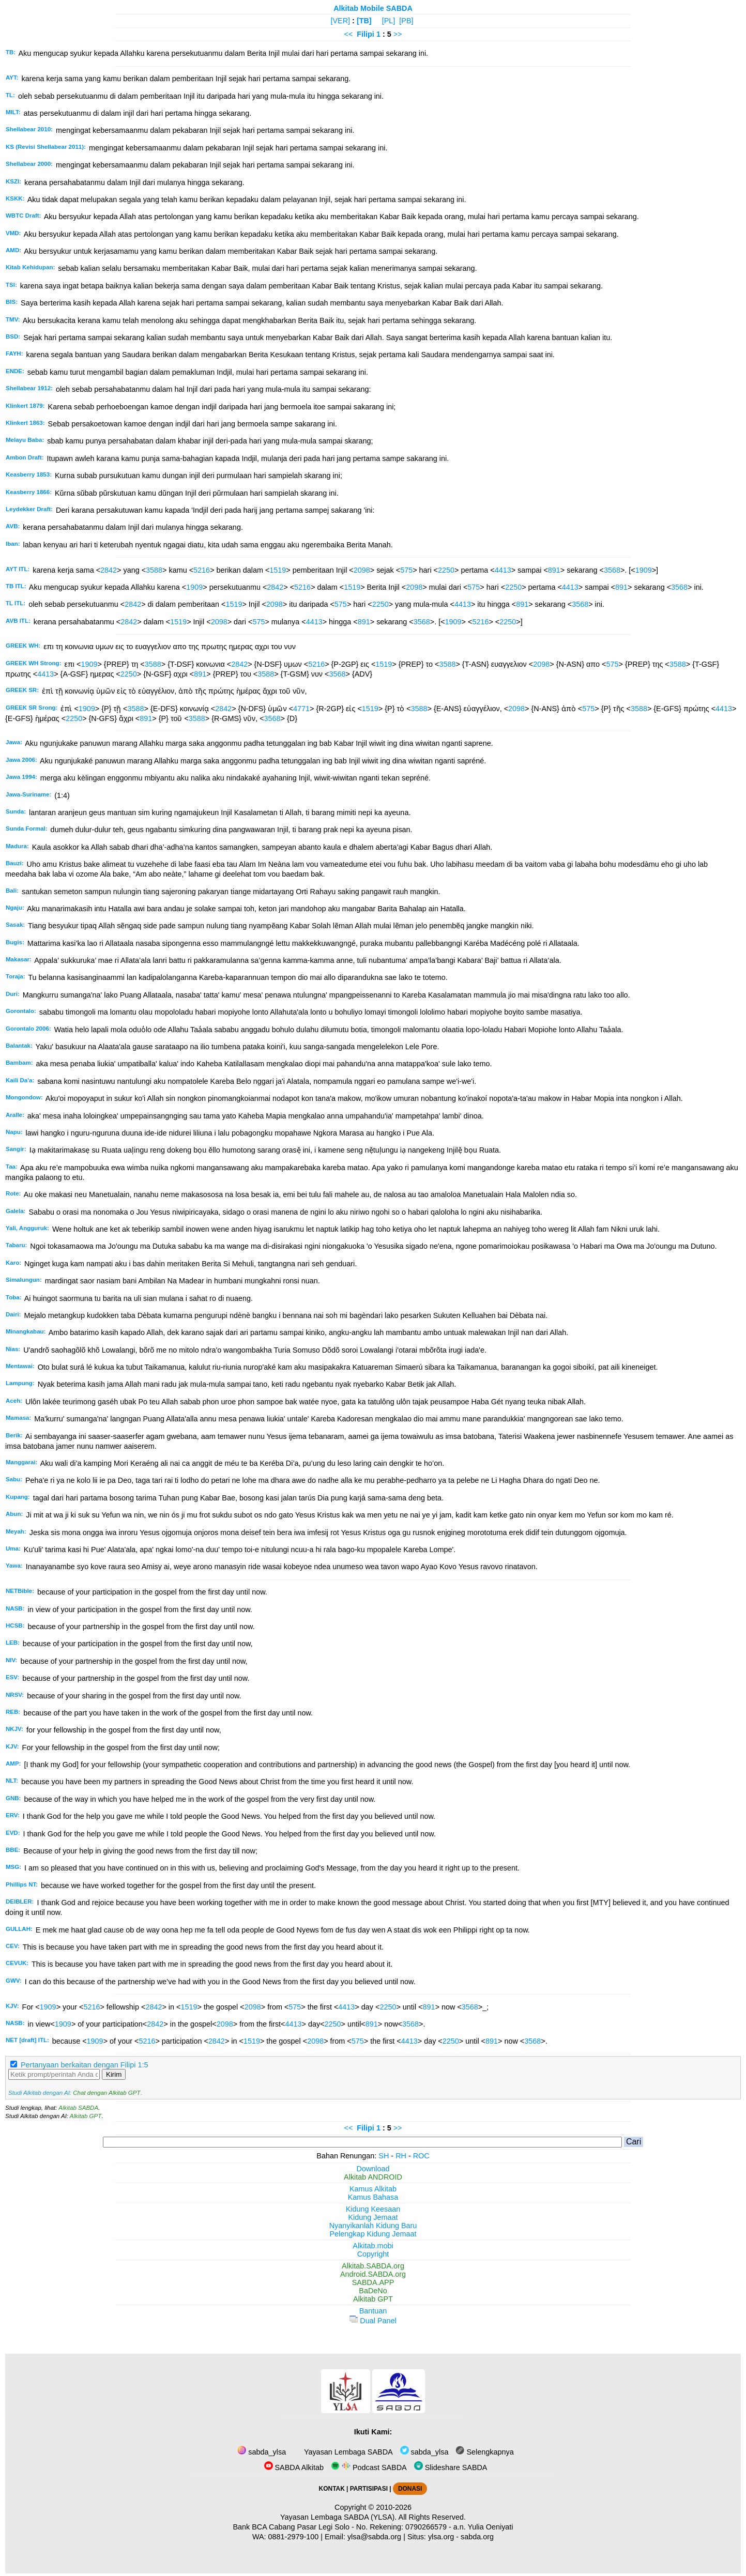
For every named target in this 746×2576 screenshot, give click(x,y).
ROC (421, 2156)
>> (397, 34)
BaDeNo (373, 2291)
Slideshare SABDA (451, 2467)
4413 (503, 570)
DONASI (410, 2488)
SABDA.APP (373, 2282)
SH (383, 2156)
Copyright (373, 2254)
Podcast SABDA (369, 2467)
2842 (108, 570)
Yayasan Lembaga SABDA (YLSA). (338, 2517)
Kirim (113, 2074)
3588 (154, 570)
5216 (201, 570)
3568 (612, 570)
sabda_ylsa (261, 2452)
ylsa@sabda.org (374, 2537)
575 (406, 570)
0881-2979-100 (293, 2537)
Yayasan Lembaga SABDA (347, 2452)
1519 (277, 570)
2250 (446, 570)
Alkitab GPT (85, 2116)
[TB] (364, 21)
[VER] (341, 21)
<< (348, 34)
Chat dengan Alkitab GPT (106, 2093)
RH (400, 2156)
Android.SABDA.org (373, 2274)
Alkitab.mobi (373, 2246)
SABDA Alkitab (294, 2467)
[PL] (388, 21)
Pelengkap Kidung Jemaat (372, 2234)
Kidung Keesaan (373, 2209)
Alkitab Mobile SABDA (373, 8)
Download (373, 2169)
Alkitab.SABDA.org (373, 2266)
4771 (301, 708)
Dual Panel (372, 2321)
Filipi (365, 34)
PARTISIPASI (369, 2488)
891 (554, 570)
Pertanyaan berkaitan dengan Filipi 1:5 (84, 2065)
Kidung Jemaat (373, 2217)
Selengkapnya (484, 2452)
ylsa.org (441, 2537)
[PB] (406, 21)
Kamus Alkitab (373, 2189)
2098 (362, 570)
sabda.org (477, 2537)
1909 (643, 570)
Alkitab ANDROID (373, 2177)
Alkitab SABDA (78, 2108)
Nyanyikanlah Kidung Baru (373, 2225)
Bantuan (373, 2311)
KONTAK (332, 2488)
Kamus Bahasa (373, 2197)
